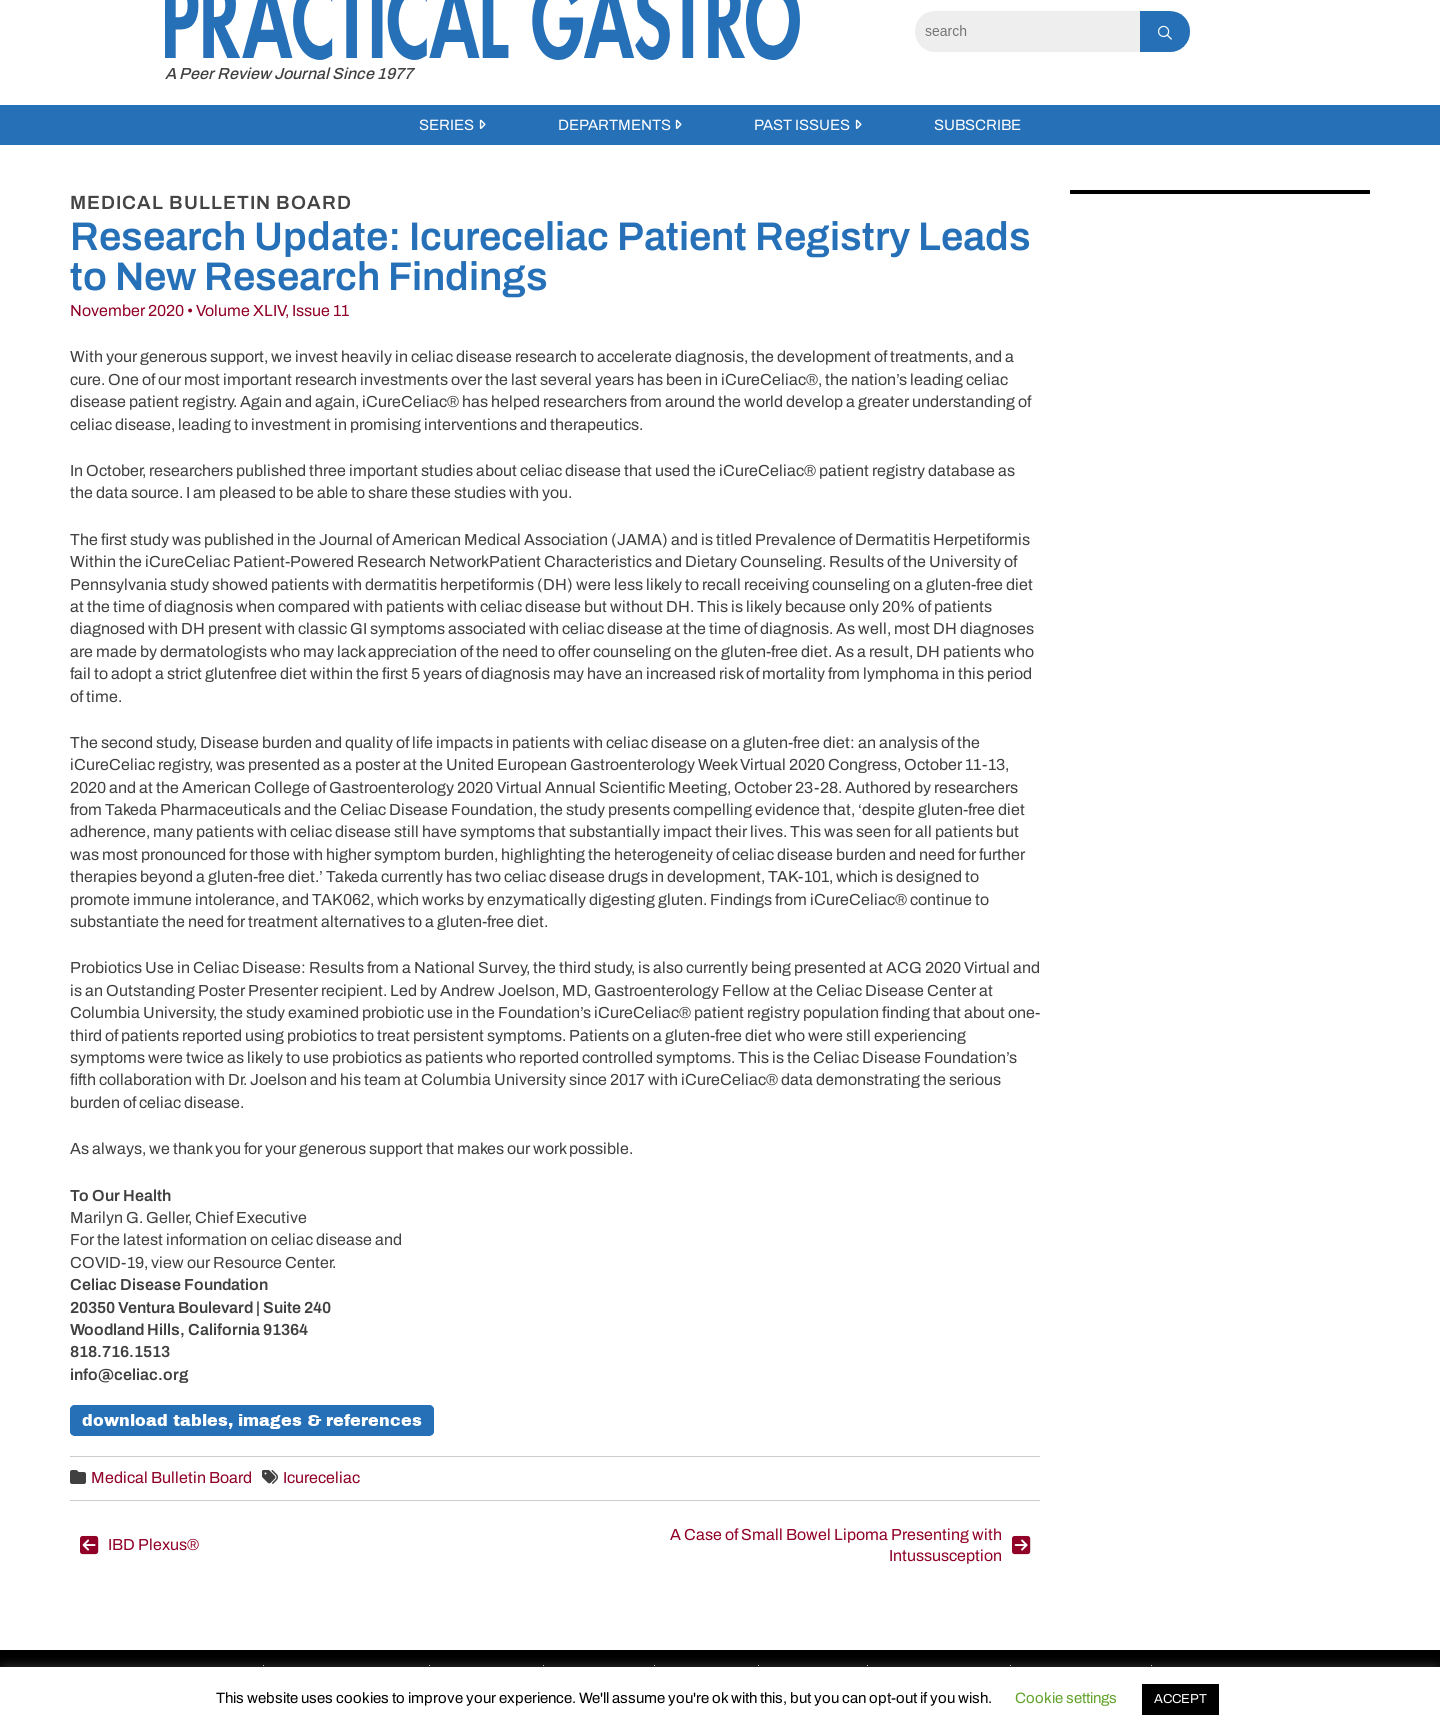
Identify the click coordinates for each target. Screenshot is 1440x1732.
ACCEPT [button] (1180, 1699)
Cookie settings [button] (1066, 1698)
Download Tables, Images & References (252, 1420)
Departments (614, 125)
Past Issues (802, 125)
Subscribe (977, 125)
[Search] (1027, 31)
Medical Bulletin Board (171, 1477)
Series (446, 125)
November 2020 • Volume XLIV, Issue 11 (209, 310)
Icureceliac (321, 1477)
